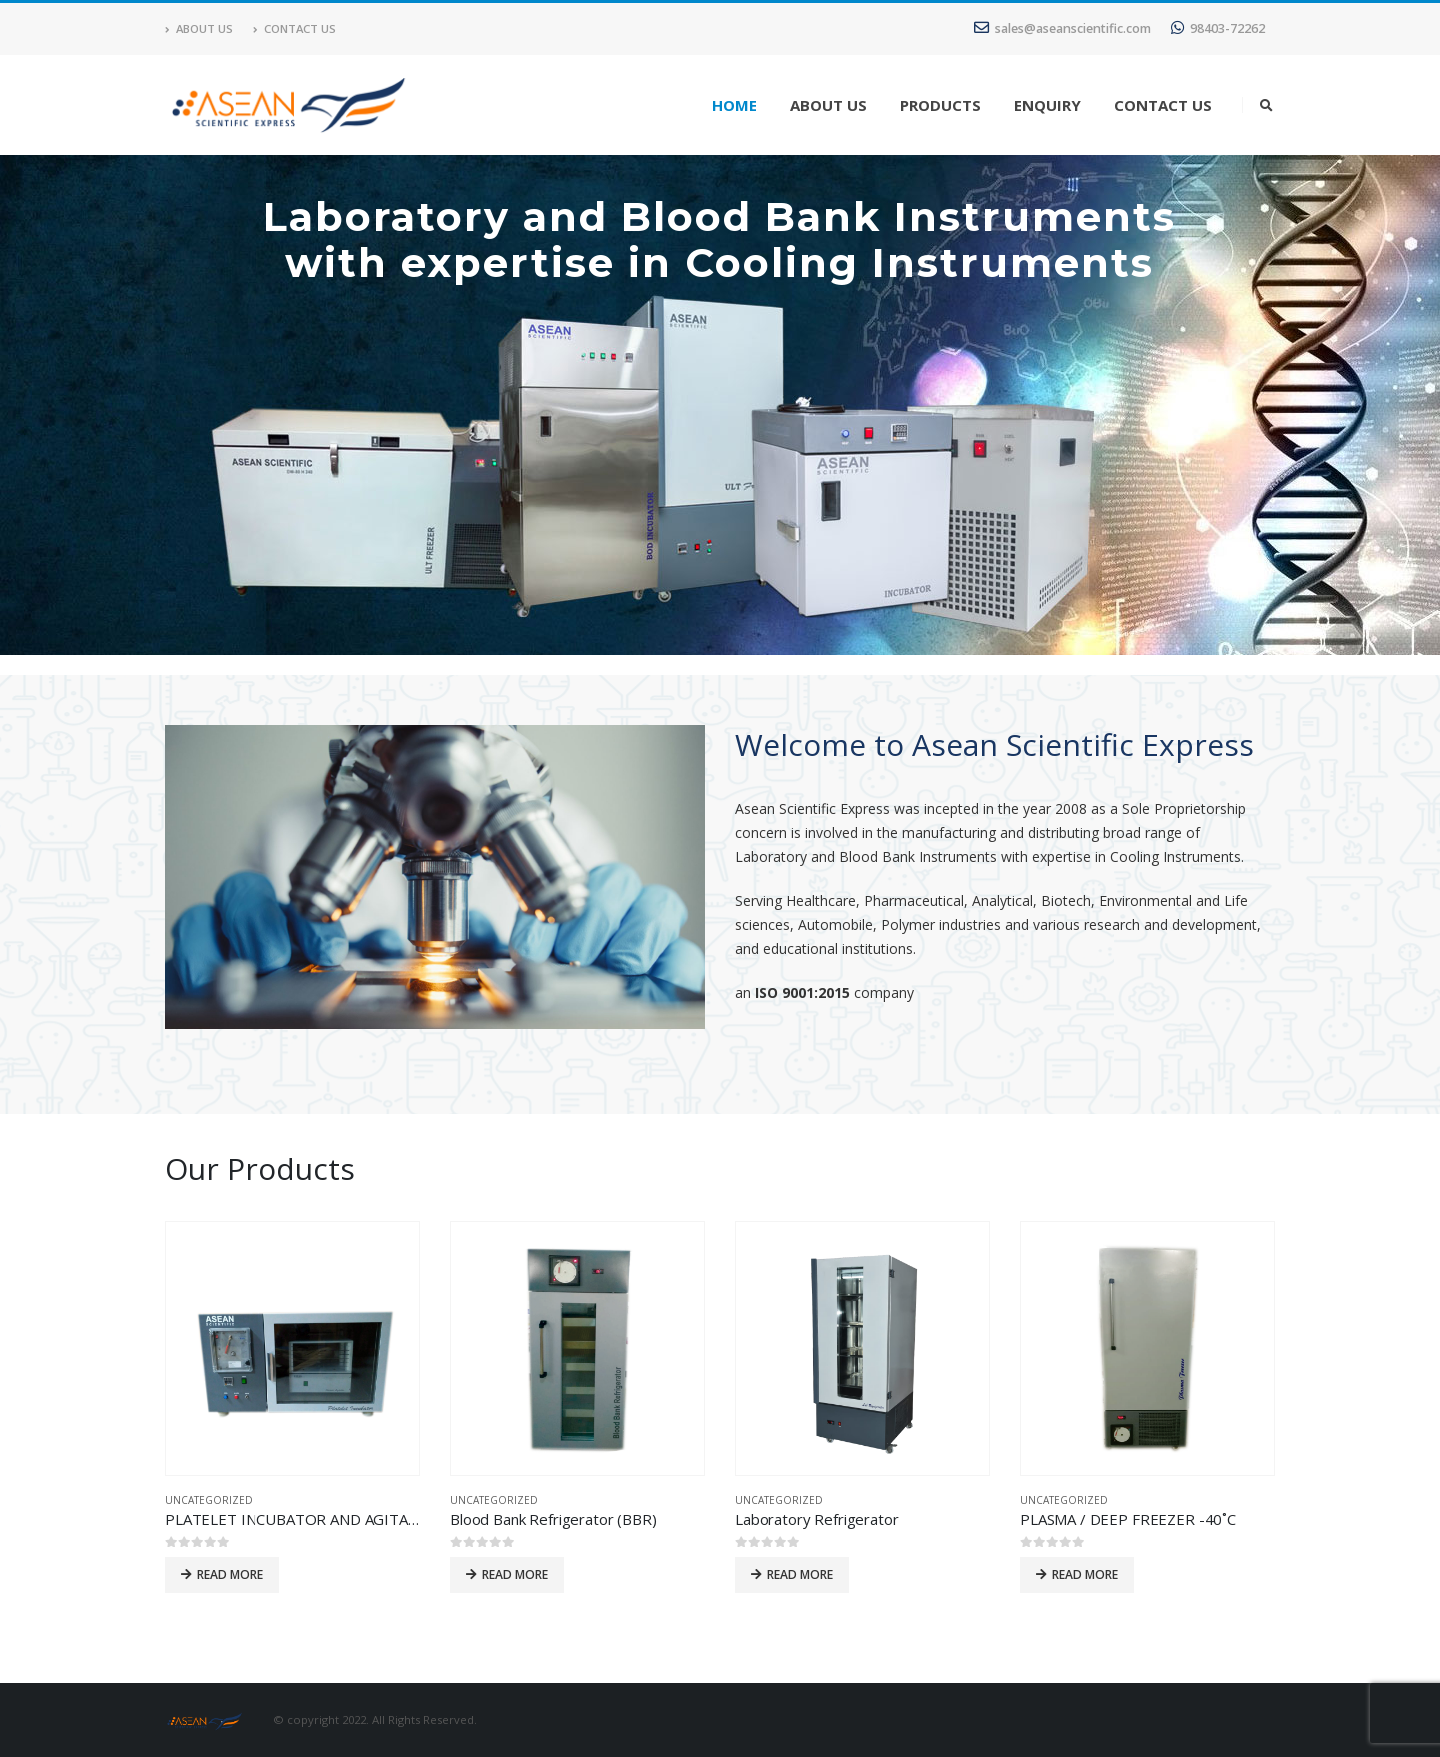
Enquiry (1047, 105)
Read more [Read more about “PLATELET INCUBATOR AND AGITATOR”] (230, 1574)
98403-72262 (1218, 28)
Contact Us (294, 28)
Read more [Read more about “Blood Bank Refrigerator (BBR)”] (515, 1574)
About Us (199, 28)
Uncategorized (209, 1500)
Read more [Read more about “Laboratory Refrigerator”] (800, 1574)
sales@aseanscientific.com (1062, 28)
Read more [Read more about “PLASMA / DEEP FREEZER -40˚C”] (1085, 1574)
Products (940, 105)
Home (734, 105)
